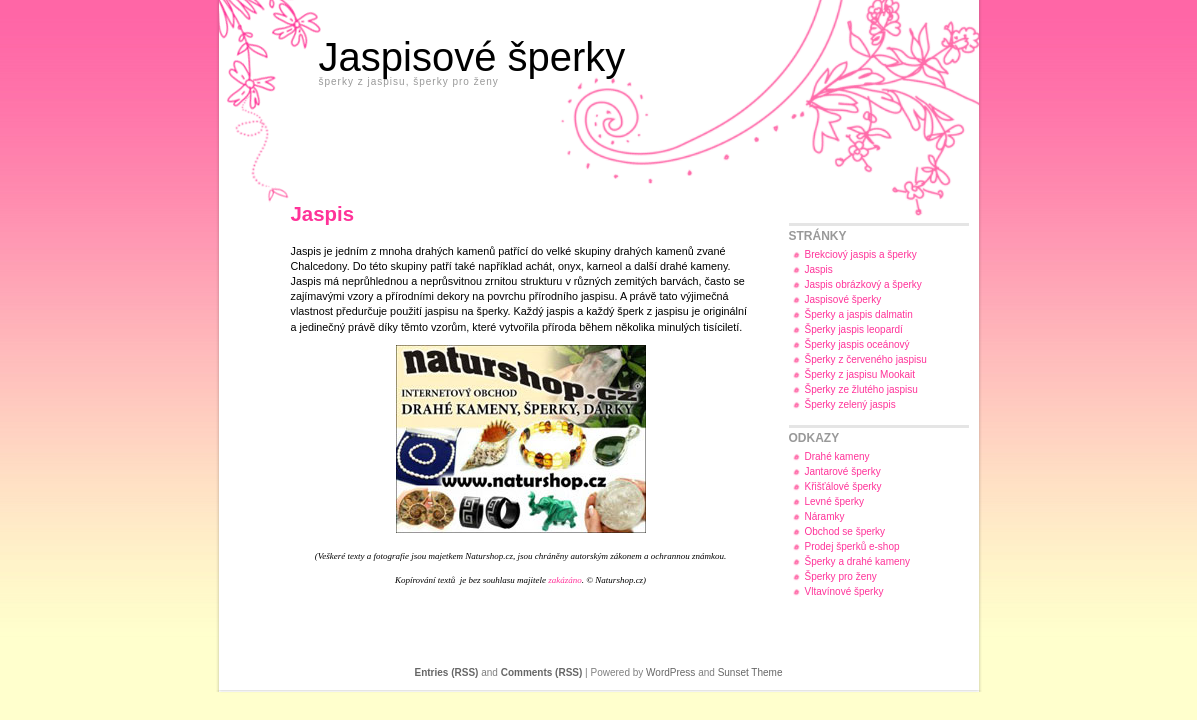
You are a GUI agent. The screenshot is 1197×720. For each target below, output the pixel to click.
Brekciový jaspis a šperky (861, 254)
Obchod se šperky (845, 531)
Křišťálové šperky (843, 486)
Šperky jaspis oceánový (857, 344)
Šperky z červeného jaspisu (866, 359)
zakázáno (565, 580)
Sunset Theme (750, 672)
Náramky (825, 516)
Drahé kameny (837, 456)
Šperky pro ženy (841, 576)
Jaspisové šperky (472, 57)
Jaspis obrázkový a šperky (863, 284)
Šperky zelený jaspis (850, 404)
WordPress (670, 672)
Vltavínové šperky (844, 591)
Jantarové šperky (843, 471)
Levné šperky (834, 501)
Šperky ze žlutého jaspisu (861, 389)
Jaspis (819, 269)
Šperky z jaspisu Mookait (860, 374)
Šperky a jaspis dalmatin (859, 314)
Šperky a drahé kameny (858, 561)
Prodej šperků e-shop (852, 546)
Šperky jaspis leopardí (854, 329)
